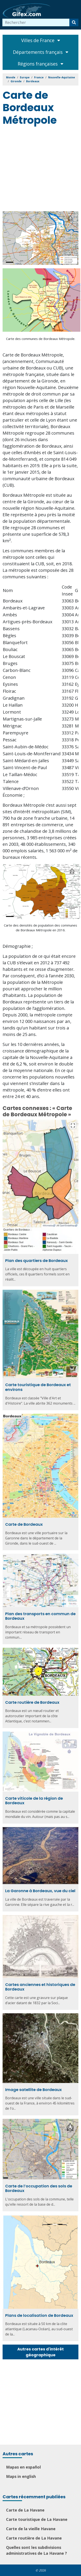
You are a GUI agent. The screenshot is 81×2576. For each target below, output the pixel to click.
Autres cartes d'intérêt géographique (40, 2352)
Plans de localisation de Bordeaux (39, 2315)
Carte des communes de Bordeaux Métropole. (40, 338)
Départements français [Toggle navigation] (40, 52)
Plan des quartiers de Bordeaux (36, 1260)
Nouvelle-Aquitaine (61, 77)
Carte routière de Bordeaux (32, 1702)
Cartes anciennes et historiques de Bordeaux (40, 1987)
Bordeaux (32, 81)
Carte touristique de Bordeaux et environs (38, 1387)
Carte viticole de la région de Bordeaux (34, 1801)
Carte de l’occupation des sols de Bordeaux (38, 2188)
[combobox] (36, 22)
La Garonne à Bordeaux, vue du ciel (40, 1890)
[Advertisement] (40, 169)
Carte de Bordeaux (24, 1524)
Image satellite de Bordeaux (33, 2089)
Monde (10, 77)
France (39, 77)
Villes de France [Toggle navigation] (40, 40)
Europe (25, 77)
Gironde (16, 81)
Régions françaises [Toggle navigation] (40, 64)
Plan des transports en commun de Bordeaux (40, 1616)
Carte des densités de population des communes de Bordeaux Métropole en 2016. (40, 927)
